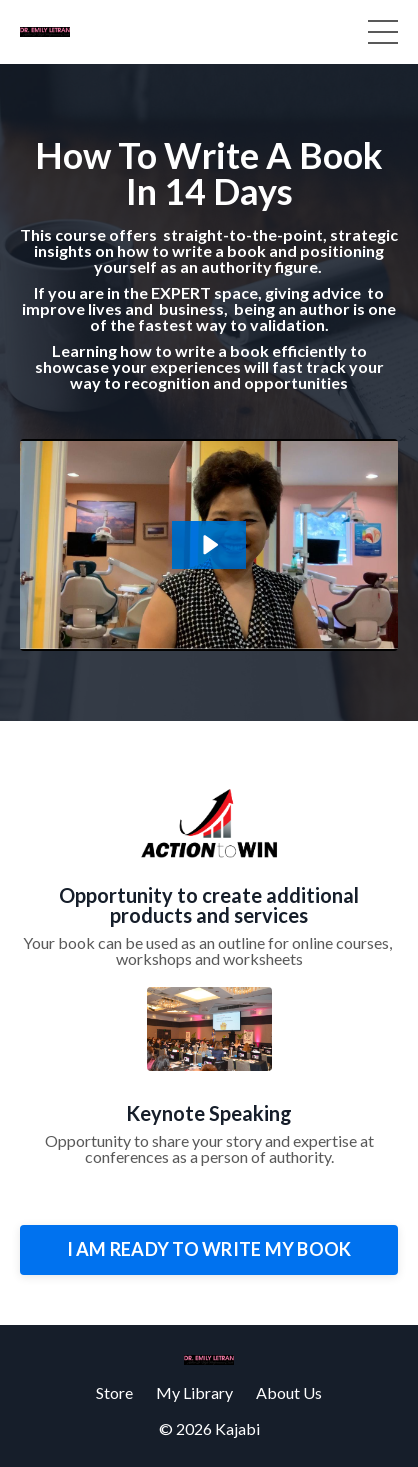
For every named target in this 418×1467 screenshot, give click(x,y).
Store (114, 1392)
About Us (289, 1392)
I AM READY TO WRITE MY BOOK (209, 1249)
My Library (194, 1392)
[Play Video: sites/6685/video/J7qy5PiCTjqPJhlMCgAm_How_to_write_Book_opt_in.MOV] (209, 545)
